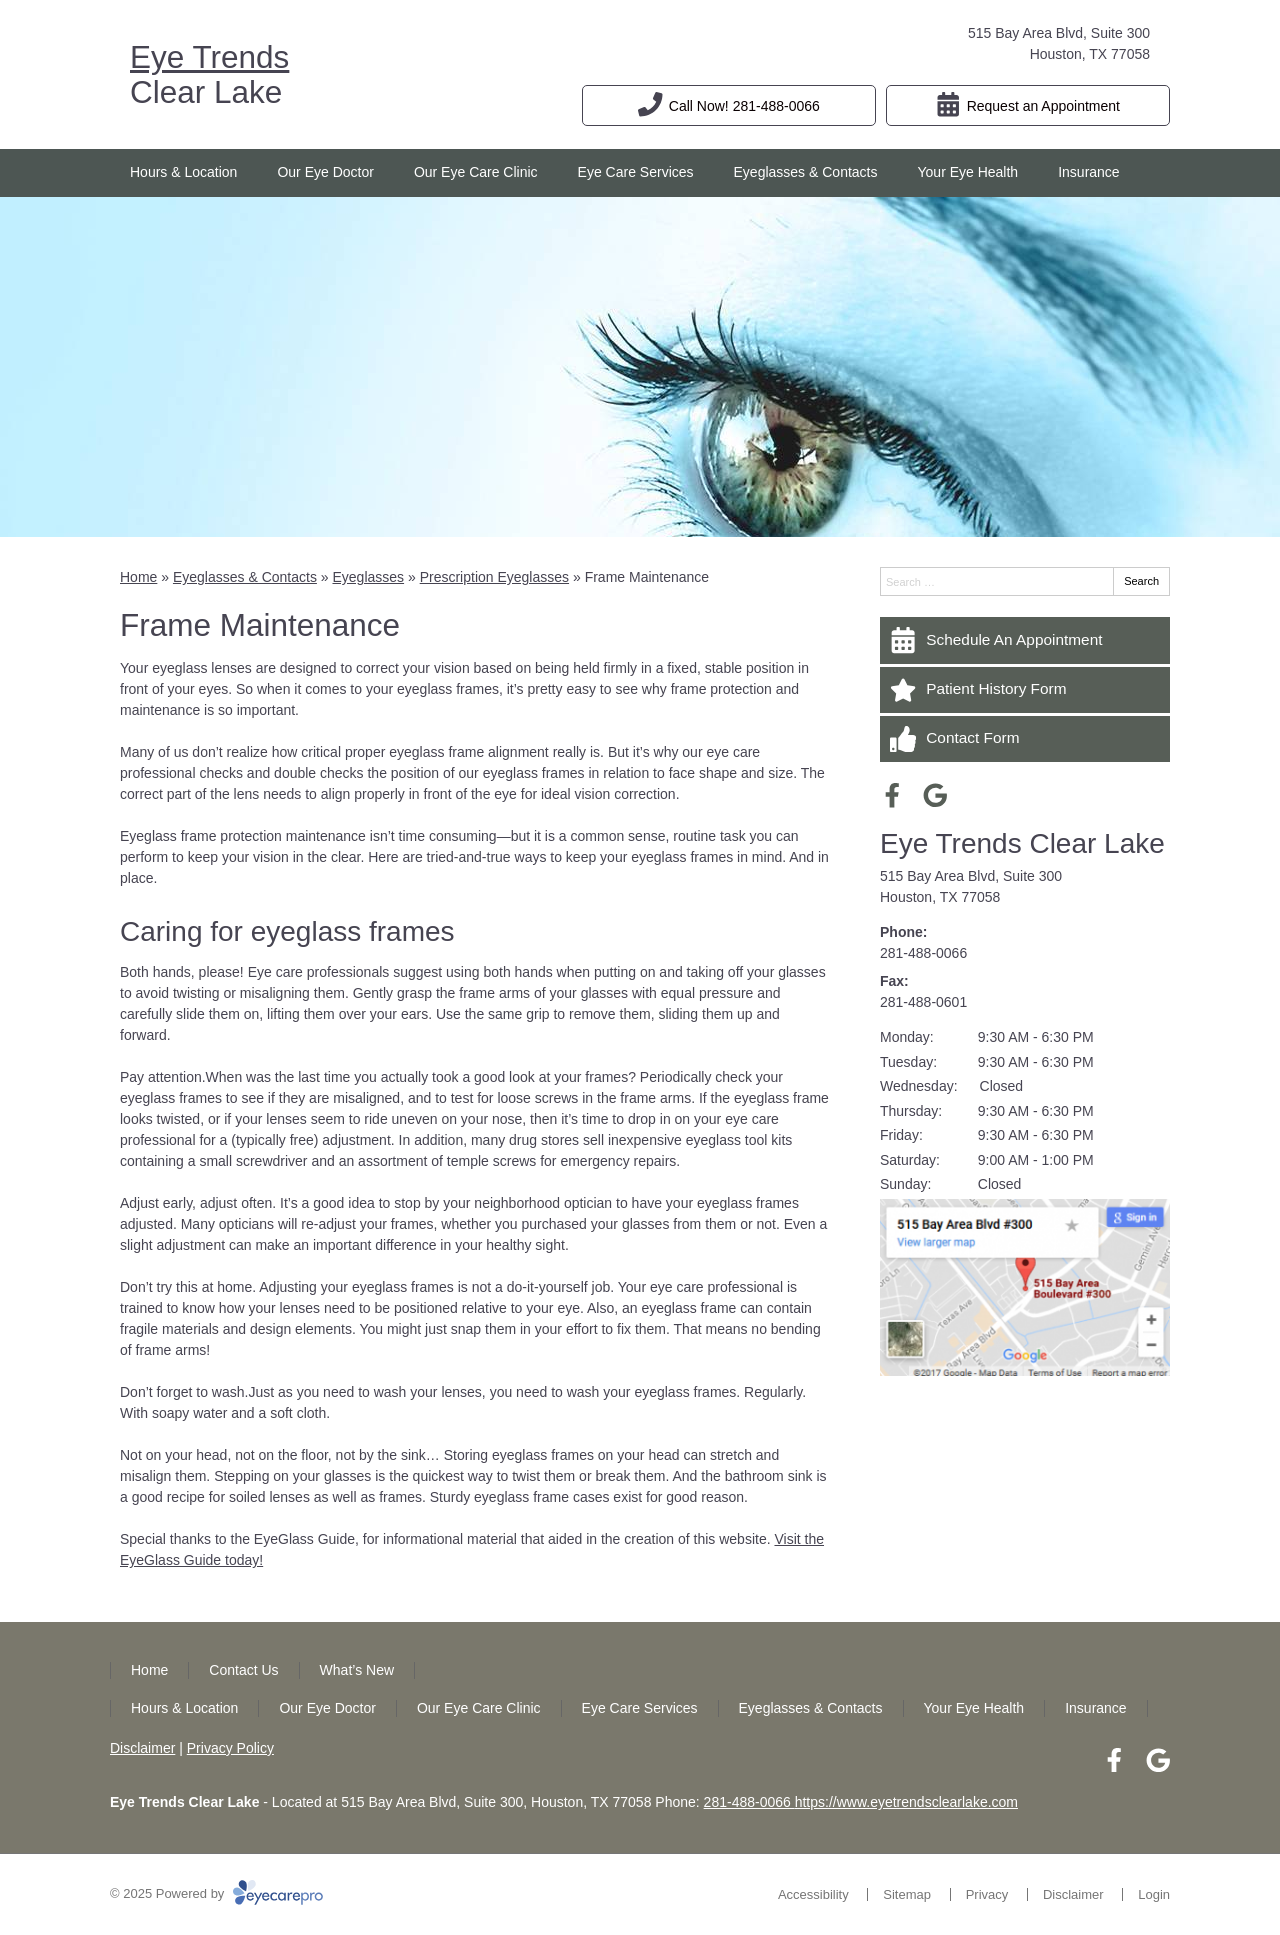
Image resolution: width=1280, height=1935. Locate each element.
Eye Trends (209, 57)
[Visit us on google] (935, 795)
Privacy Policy (230, 1748)
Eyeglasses (368, 577)
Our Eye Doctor (325, 172)
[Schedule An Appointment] (1025, 640)
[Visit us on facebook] (892, 795)
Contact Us (243, 1670)
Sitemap (907, 1894)
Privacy (987, 1894)
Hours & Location (183, 172)
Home (138, 577)
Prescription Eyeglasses (494, 577)
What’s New (357, 1670)
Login (1154, 1894)
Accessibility (813, 1894)
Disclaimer (142, 1748)
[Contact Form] (1025, 739)
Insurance (1088, 172)
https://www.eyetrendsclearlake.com (906, 1802)
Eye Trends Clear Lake (1022, 843)
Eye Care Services (636, 172)
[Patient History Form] (1025, 690)
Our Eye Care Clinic (476, 172)
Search (1141, 581)
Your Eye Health (968, 172)
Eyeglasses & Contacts (806, 172)
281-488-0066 (923, 953)
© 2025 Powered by (216, 1893)
